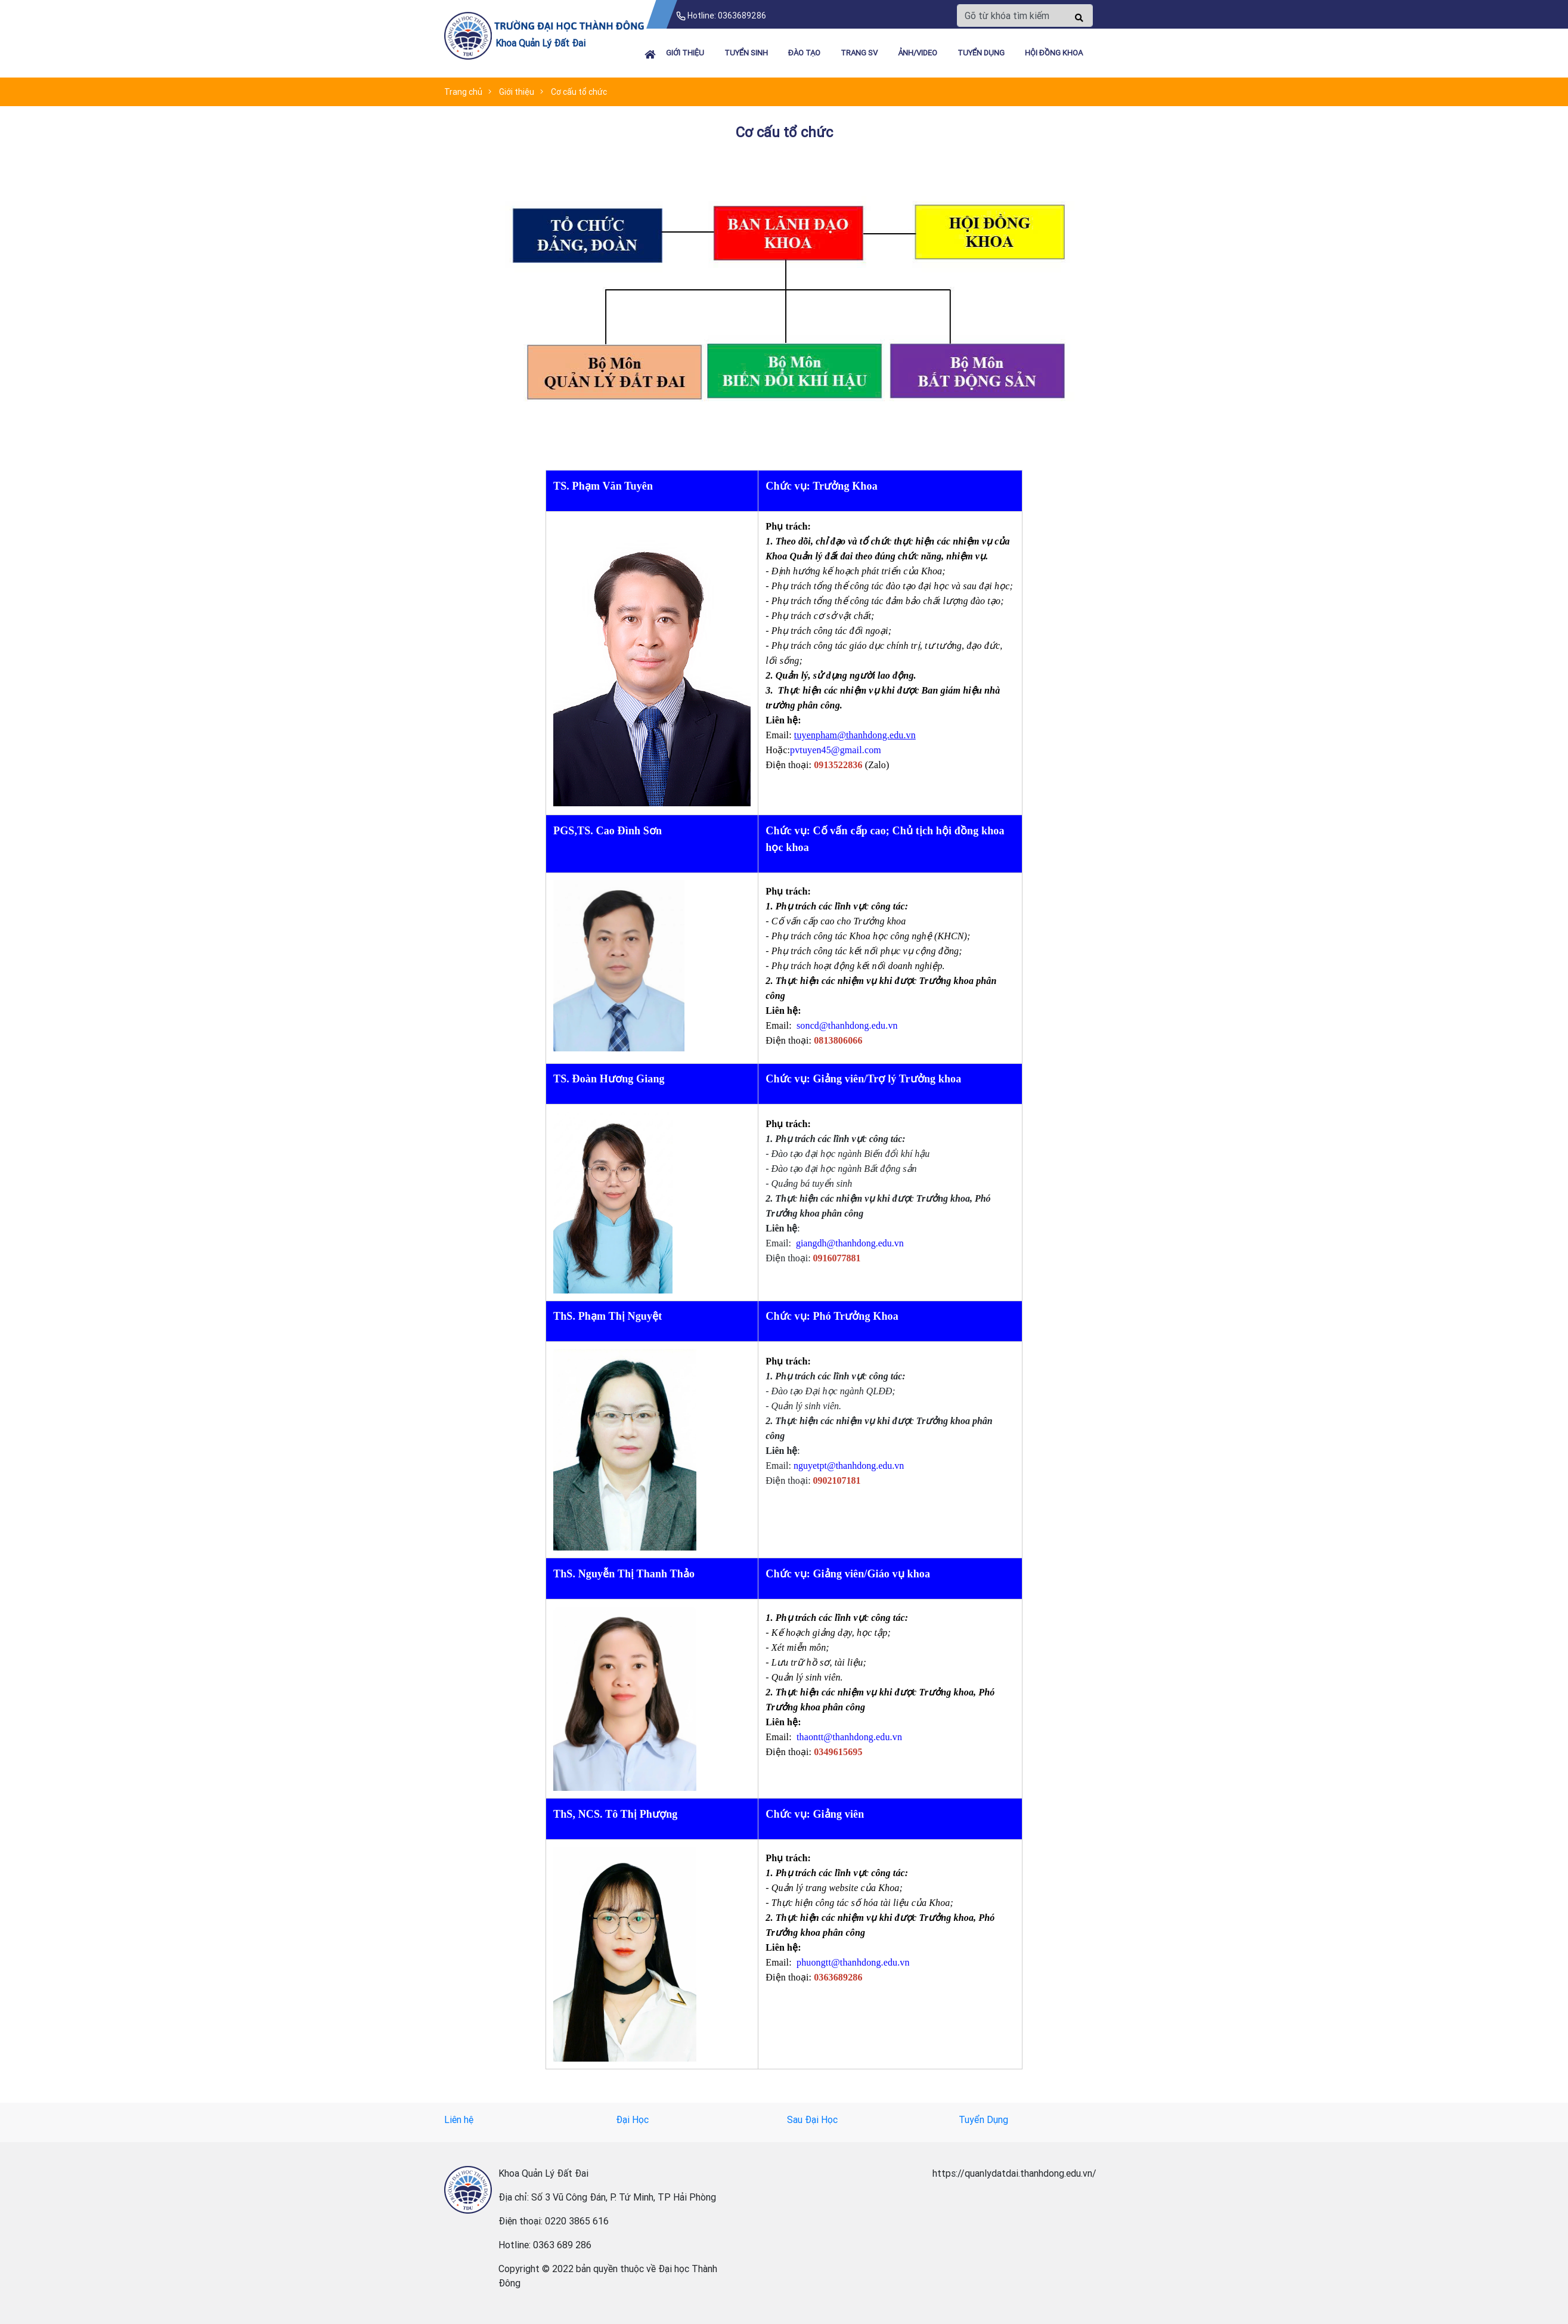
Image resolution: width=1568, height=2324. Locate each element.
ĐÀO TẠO (804, 53)
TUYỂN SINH (746, 53)
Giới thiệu (685, 53)
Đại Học (632, 2119)
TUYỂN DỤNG (981, 53)
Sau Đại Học (812, 2119)
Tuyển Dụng (983, 2119)
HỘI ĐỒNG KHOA (1054, 53)
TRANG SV (859, 53)
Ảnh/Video (917, 53)
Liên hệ (458, 2119)
